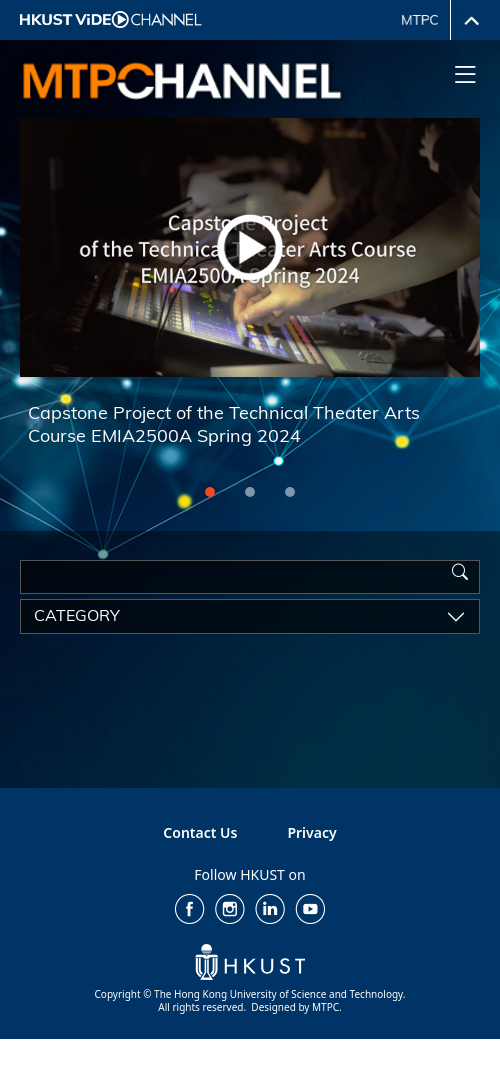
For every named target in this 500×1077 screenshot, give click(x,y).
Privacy (311, 832)
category (77, 617)
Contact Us (200, 832)
